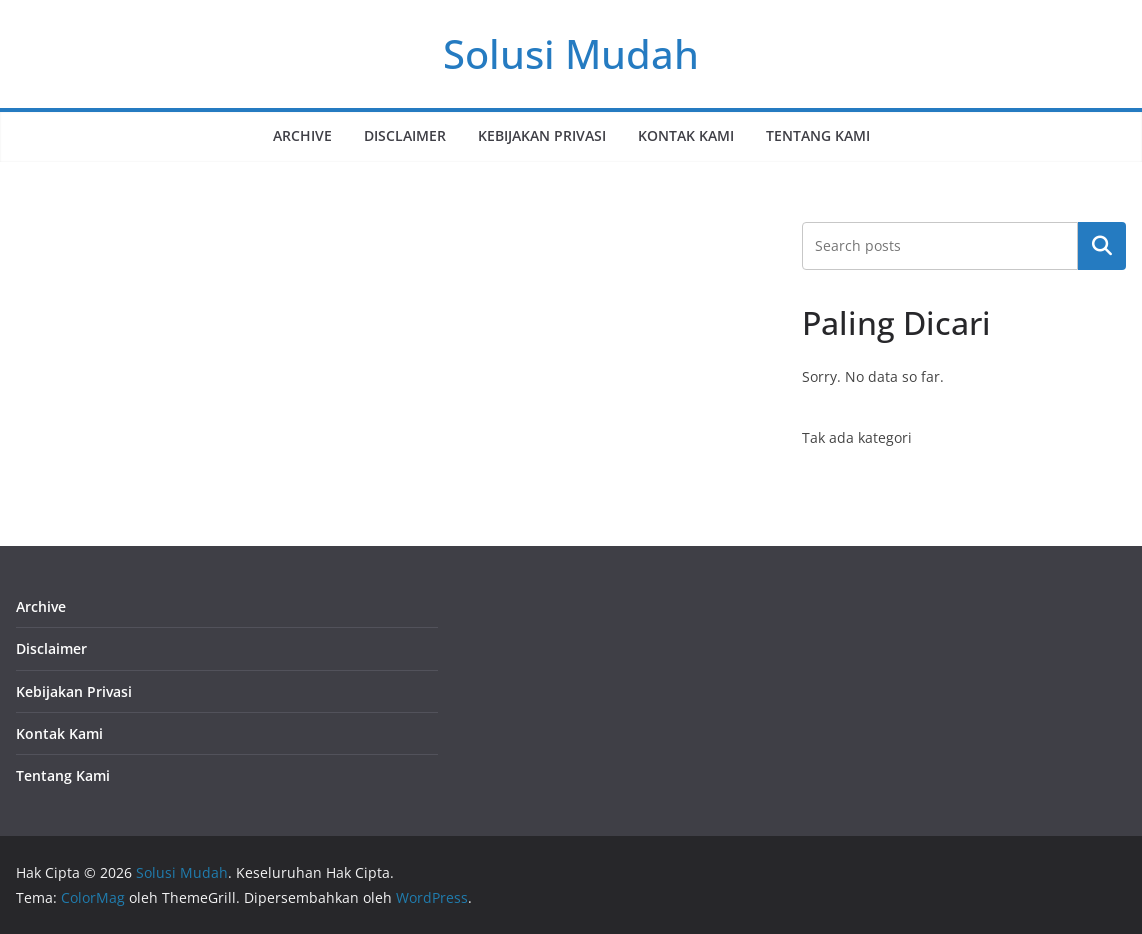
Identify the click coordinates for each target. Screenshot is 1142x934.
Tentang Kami (818, 135)
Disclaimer (405, 135)
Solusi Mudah (571, 53)
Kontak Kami (686, 135)
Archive (302, 135)
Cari (1102, 246)
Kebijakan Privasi (542, 135)
